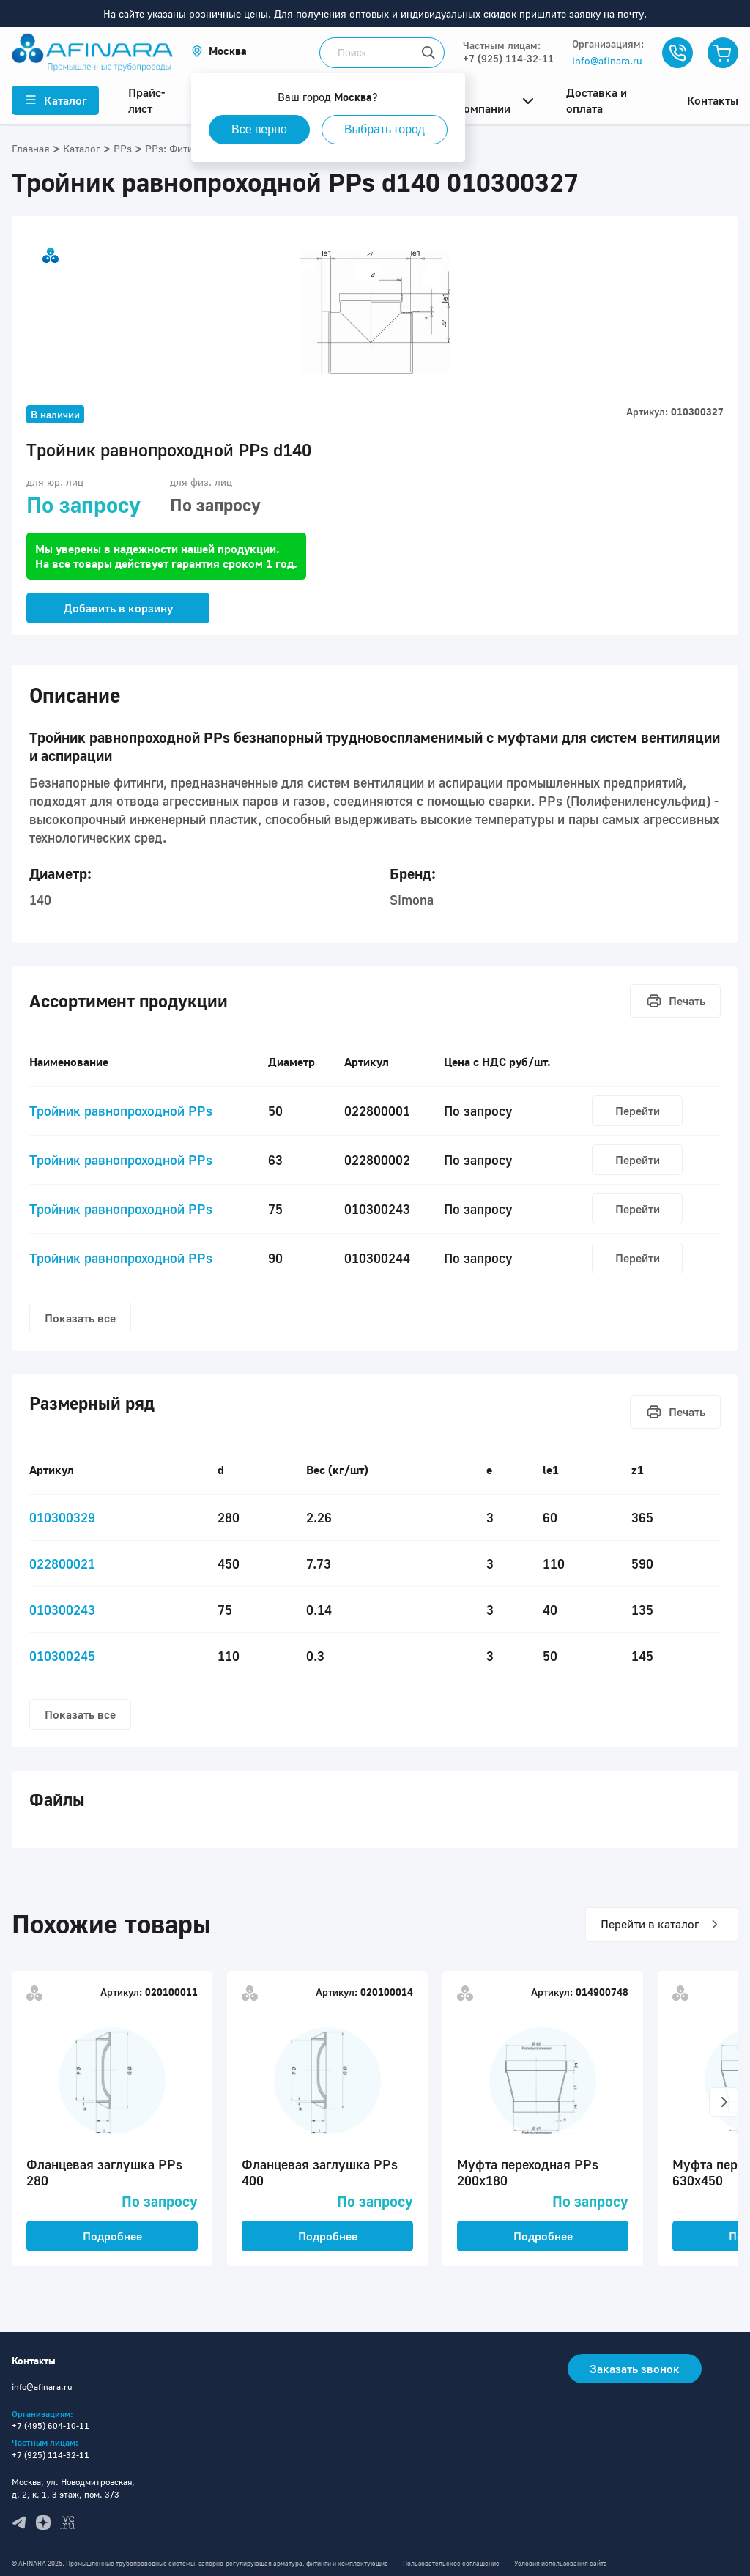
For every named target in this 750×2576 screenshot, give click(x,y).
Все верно (259, 129)
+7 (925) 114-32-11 (508, 58)
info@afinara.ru (607, 60)
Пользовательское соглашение (451, 2563)
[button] (219, 51)
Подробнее (112, 2236)
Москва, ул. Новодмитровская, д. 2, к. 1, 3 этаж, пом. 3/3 (73, 2488)
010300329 (62, 1517)
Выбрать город (384, 129)
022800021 (62, 1563)
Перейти (637, 1110)
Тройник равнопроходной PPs (120, 1111)
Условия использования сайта (560, 2563)
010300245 (62, 1656)
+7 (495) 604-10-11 (50, 2425)
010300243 (62, 1610)
